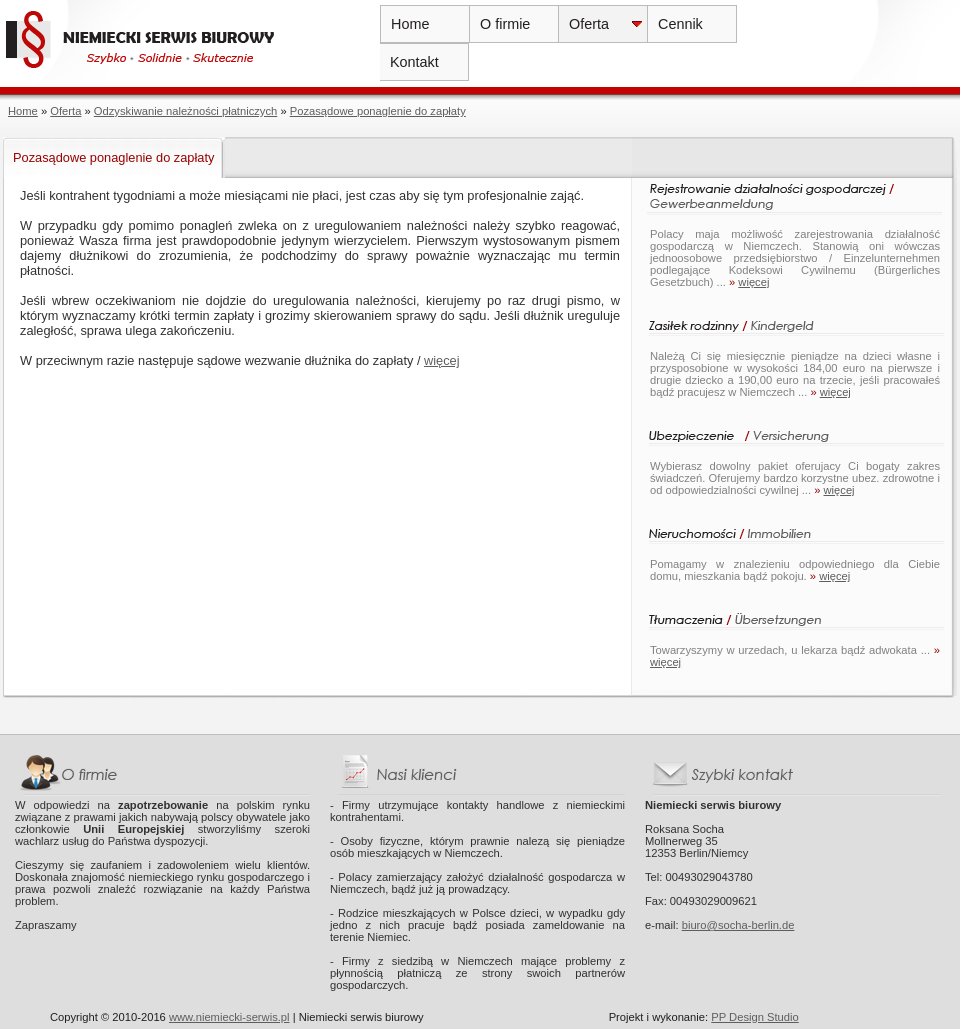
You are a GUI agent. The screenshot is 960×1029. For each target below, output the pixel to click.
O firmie (505, 24)
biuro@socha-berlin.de (738, 925)
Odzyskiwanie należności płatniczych (185, 111)
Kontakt (414, 62)
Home (410, 24)
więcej (442, 360)
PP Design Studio (754, 1017)
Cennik (680, 24)
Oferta (589, 24)
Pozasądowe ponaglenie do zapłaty (378, 111)
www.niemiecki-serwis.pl (229, 1017)
